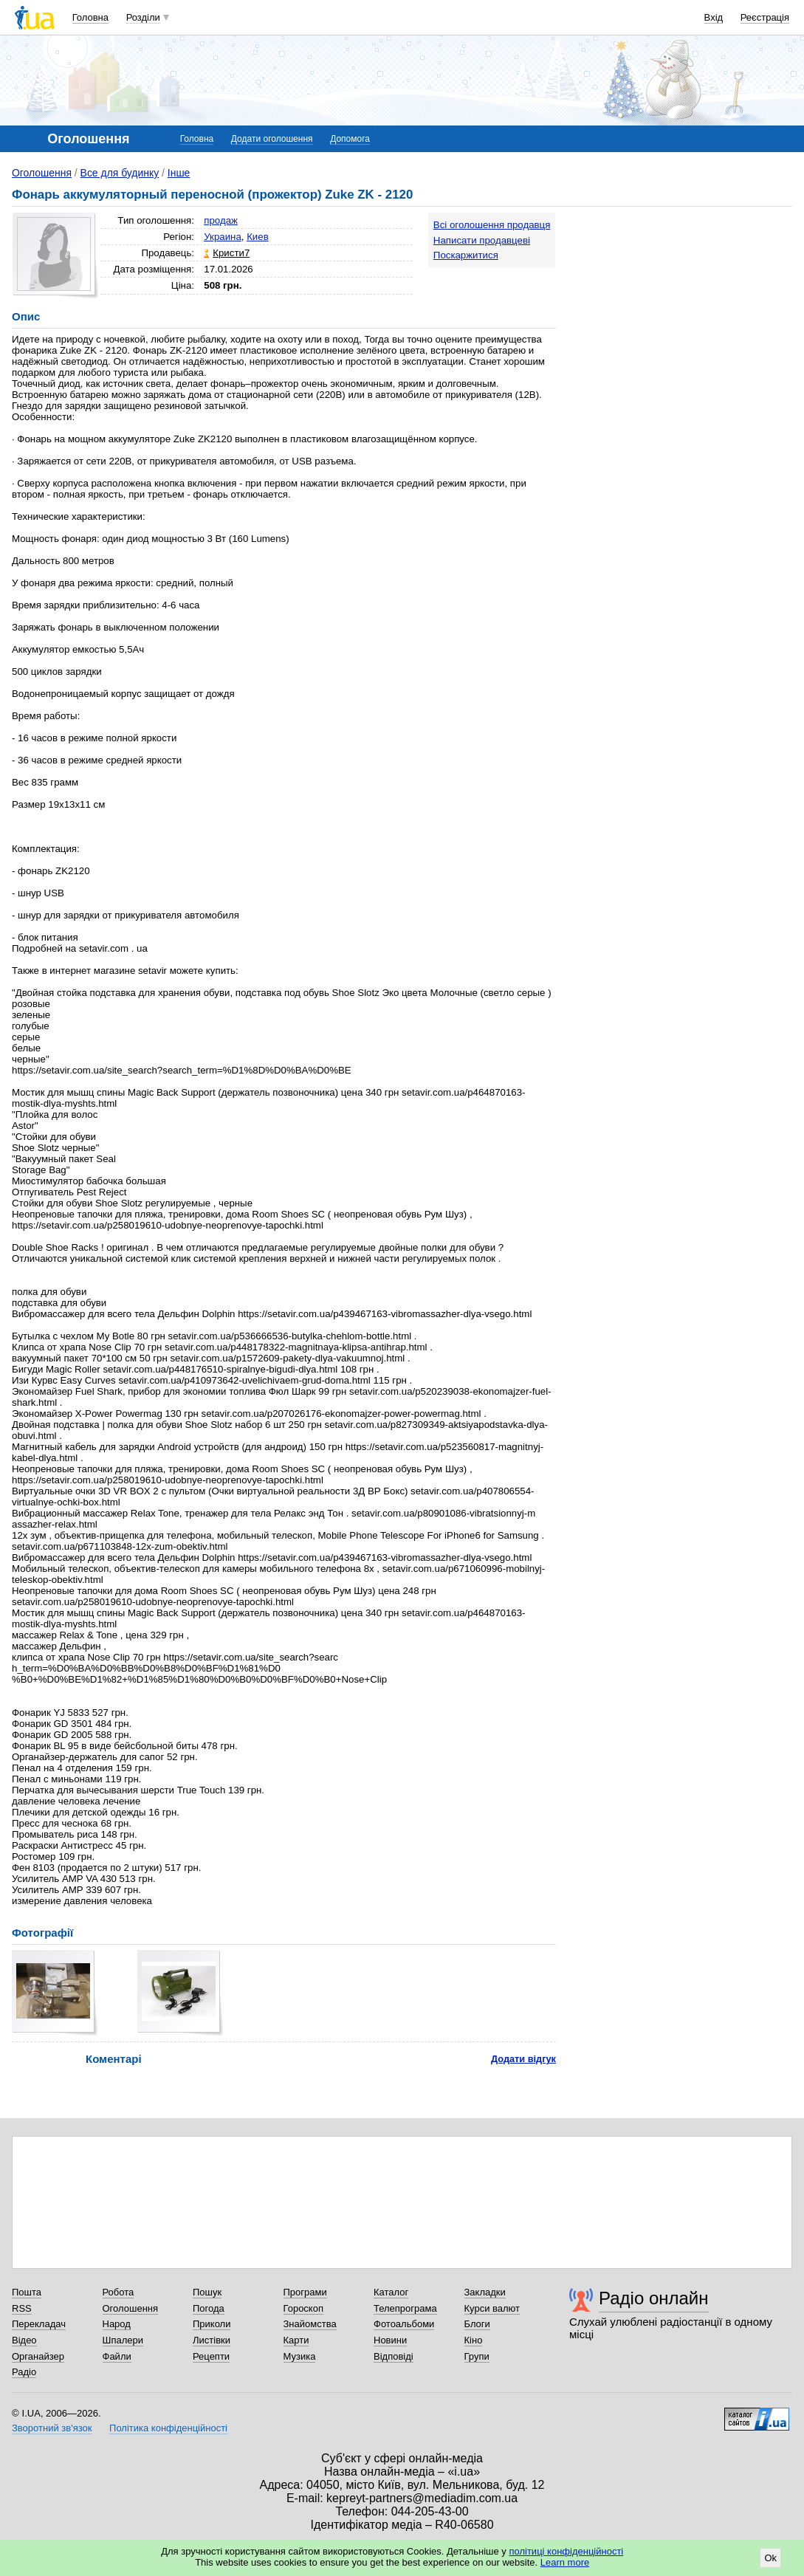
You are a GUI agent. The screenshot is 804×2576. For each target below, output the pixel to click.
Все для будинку (119, 173)
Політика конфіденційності (168, 2428)
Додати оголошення (272, 139)
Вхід (714, 17)
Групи (476, 2356)
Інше (179, 173)
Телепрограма (405, 2308)
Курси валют (492, 2308)
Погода (208, 2308)
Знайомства (310, 2323)
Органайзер (38, 2356)
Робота (118, 2292)
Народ (117, 2323)
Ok (770, 2557)
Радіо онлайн (654, 2298)
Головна (90, 17)
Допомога (350, 139)
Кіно (473, 2340)
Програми (305, 2292)
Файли (117, 2356)
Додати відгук (523, 2058)
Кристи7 (231, 252)
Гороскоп (303, 2308)
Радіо (24, 2371)
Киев (258, 236)
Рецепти (211, 2356)
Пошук (207, 2292)
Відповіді (393, 2356)
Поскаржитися (465, 255)
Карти (296, 2340)
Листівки (211, 2340)
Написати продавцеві (481, 240)
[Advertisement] (681, 304)
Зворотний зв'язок (52, 2428)
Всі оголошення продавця (492, 224)
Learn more (564, 2562)
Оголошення (42, 173)
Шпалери (123, 2340)
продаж (221, 220)
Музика (300, 2356)
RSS (22, 2308)
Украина (222, 236)
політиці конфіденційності (566, 2551)
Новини (390, 2340)
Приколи (211, 2323)
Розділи (143, 17)
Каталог (391, 2292)
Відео (24, 2340)
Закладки (485, 2292)
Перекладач (39, 2323)
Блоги (477, 2323)
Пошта (26, 2292)
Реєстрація (765, 17)
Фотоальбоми (404, 2323)
